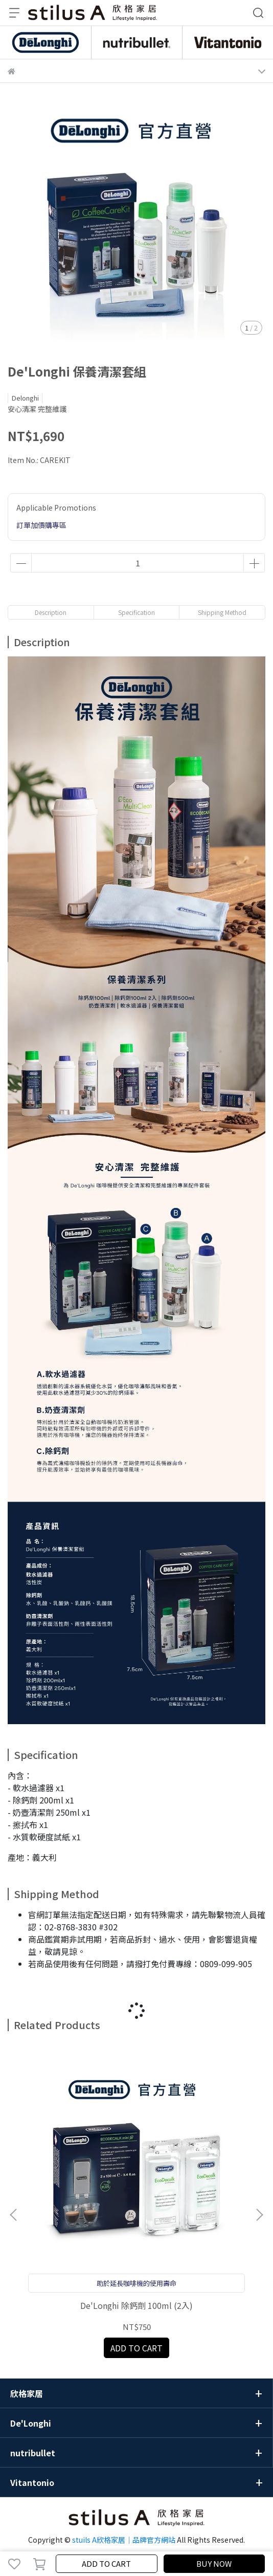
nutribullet (32, 2453)
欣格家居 (26, 2393)
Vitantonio (32, 2482)
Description (50, 612)
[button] (259, 2215)
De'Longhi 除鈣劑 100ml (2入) (136, 2305)
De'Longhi (30, 2423)
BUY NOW (214, 2563)
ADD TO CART (106, 2563)
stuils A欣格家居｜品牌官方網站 (123, 2540)
